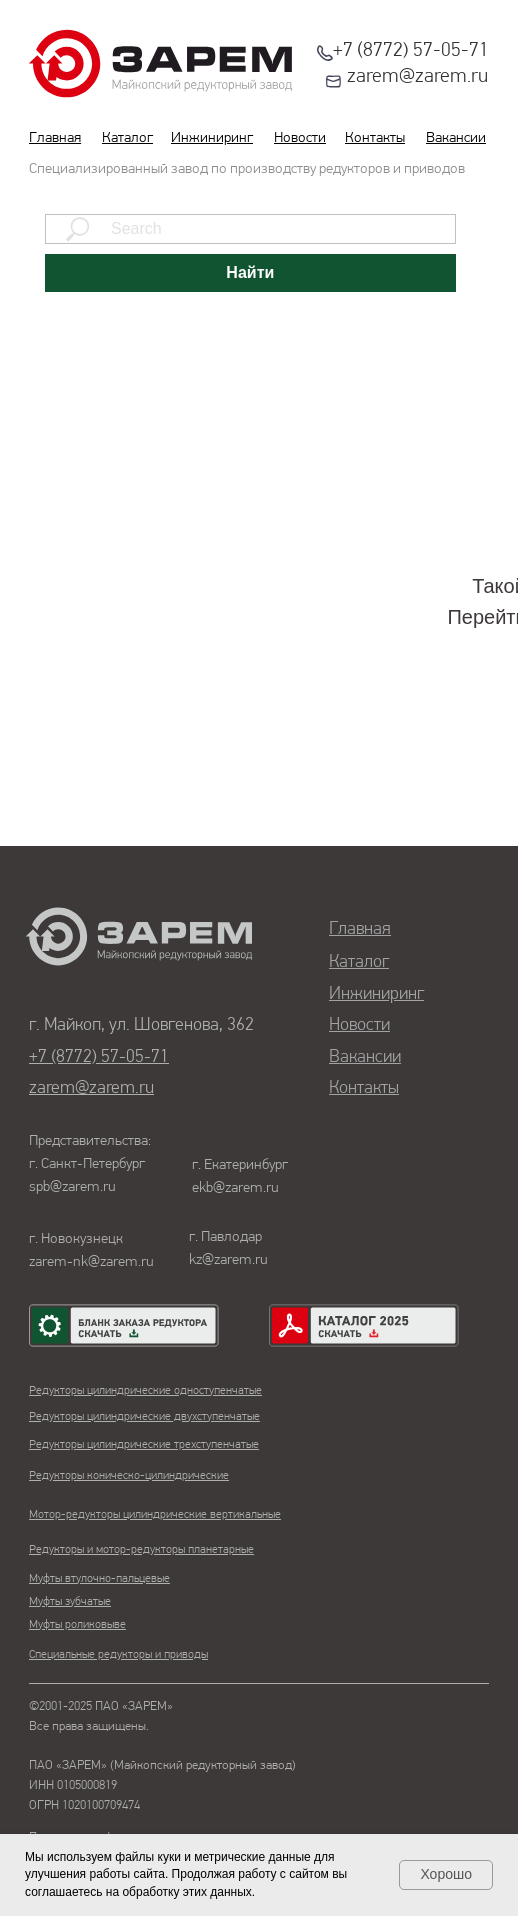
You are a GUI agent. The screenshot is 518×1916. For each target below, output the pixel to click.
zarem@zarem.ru (417, 77)
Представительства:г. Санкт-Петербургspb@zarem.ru (90, 1164)
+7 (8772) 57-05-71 (411, 51)
